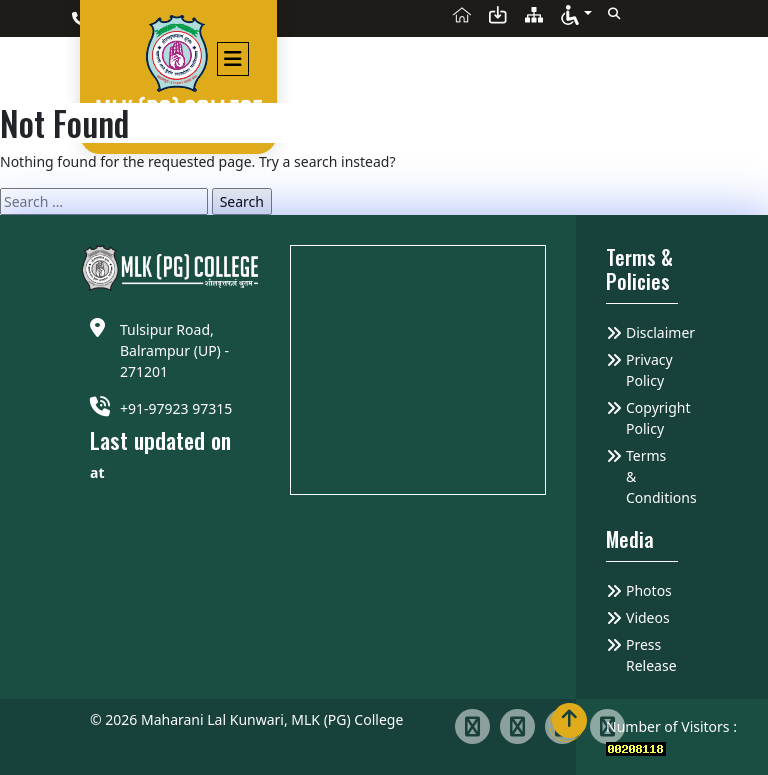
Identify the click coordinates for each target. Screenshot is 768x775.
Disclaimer (652, 332)
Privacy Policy (649, 370)
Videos (648, 617)
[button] (576, 13)
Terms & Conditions (652, 476)
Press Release (651, 655)
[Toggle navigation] (232, 57)
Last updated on (160, 440)
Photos (649, 590)
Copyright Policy (652, 418)
